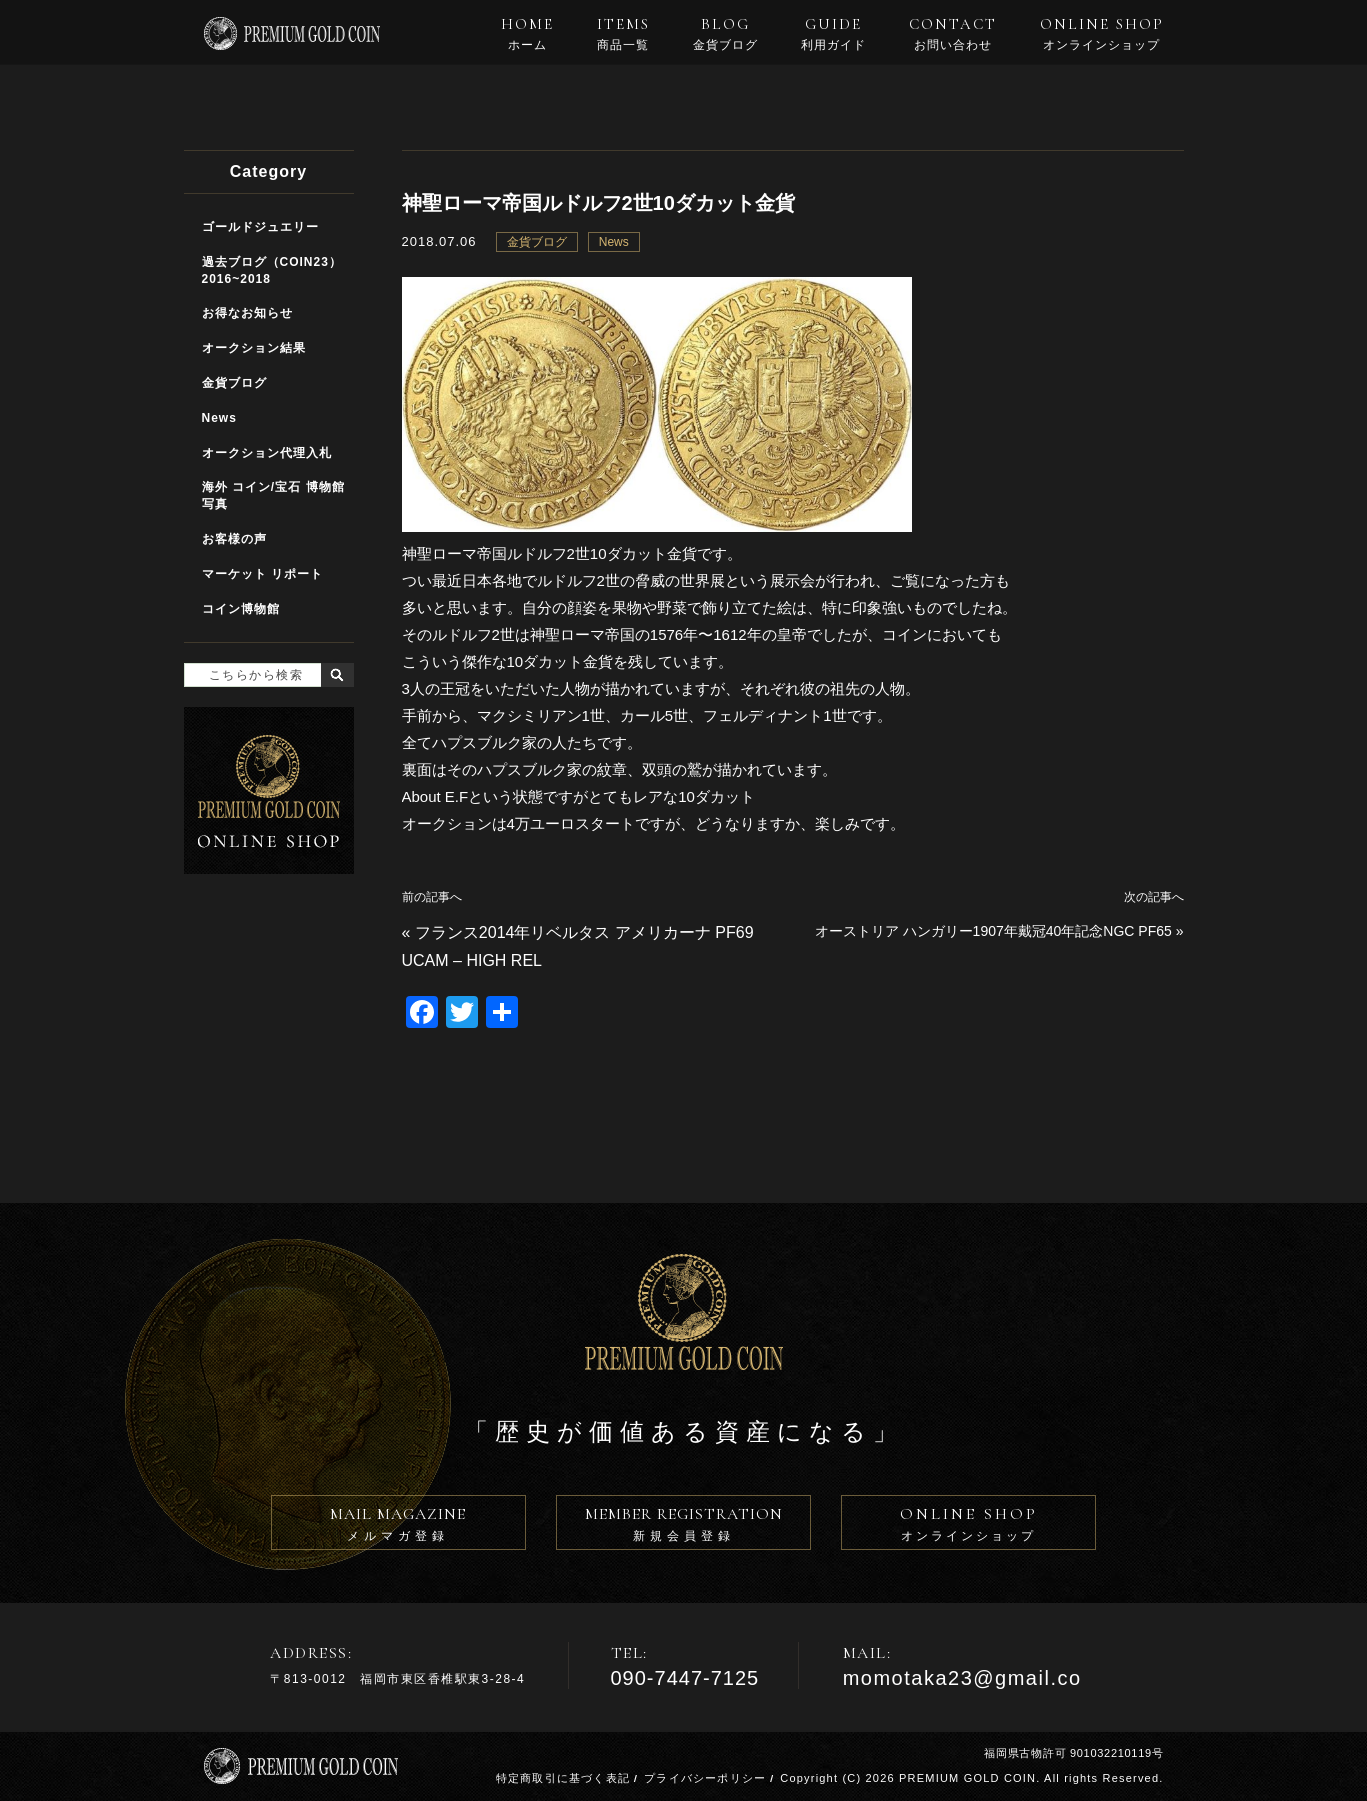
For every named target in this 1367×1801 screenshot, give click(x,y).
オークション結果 (254, 348)
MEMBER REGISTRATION (683, 1527)
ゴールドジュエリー (260, 227)
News (614, 242)
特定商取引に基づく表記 (563, 1778)
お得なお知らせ (247, 313)
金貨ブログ (537, 242)
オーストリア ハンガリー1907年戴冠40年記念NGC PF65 (993, 931)
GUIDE (833, 34)
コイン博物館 (241, 609)
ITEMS (623, 34)
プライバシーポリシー (705, 1778)
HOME (527, 34)
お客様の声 (234, 539)
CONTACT (953, 34)
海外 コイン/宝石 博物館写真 (273, 495)
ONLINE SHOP (1102, 34)
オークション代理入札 (267, 453)
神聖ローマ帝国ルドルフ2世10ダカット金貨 (598, 203)
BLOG (725, 34)
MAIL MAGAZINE (398, 1527)
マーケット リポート (262, 574)
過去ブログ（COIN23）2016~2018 (272, 270)
